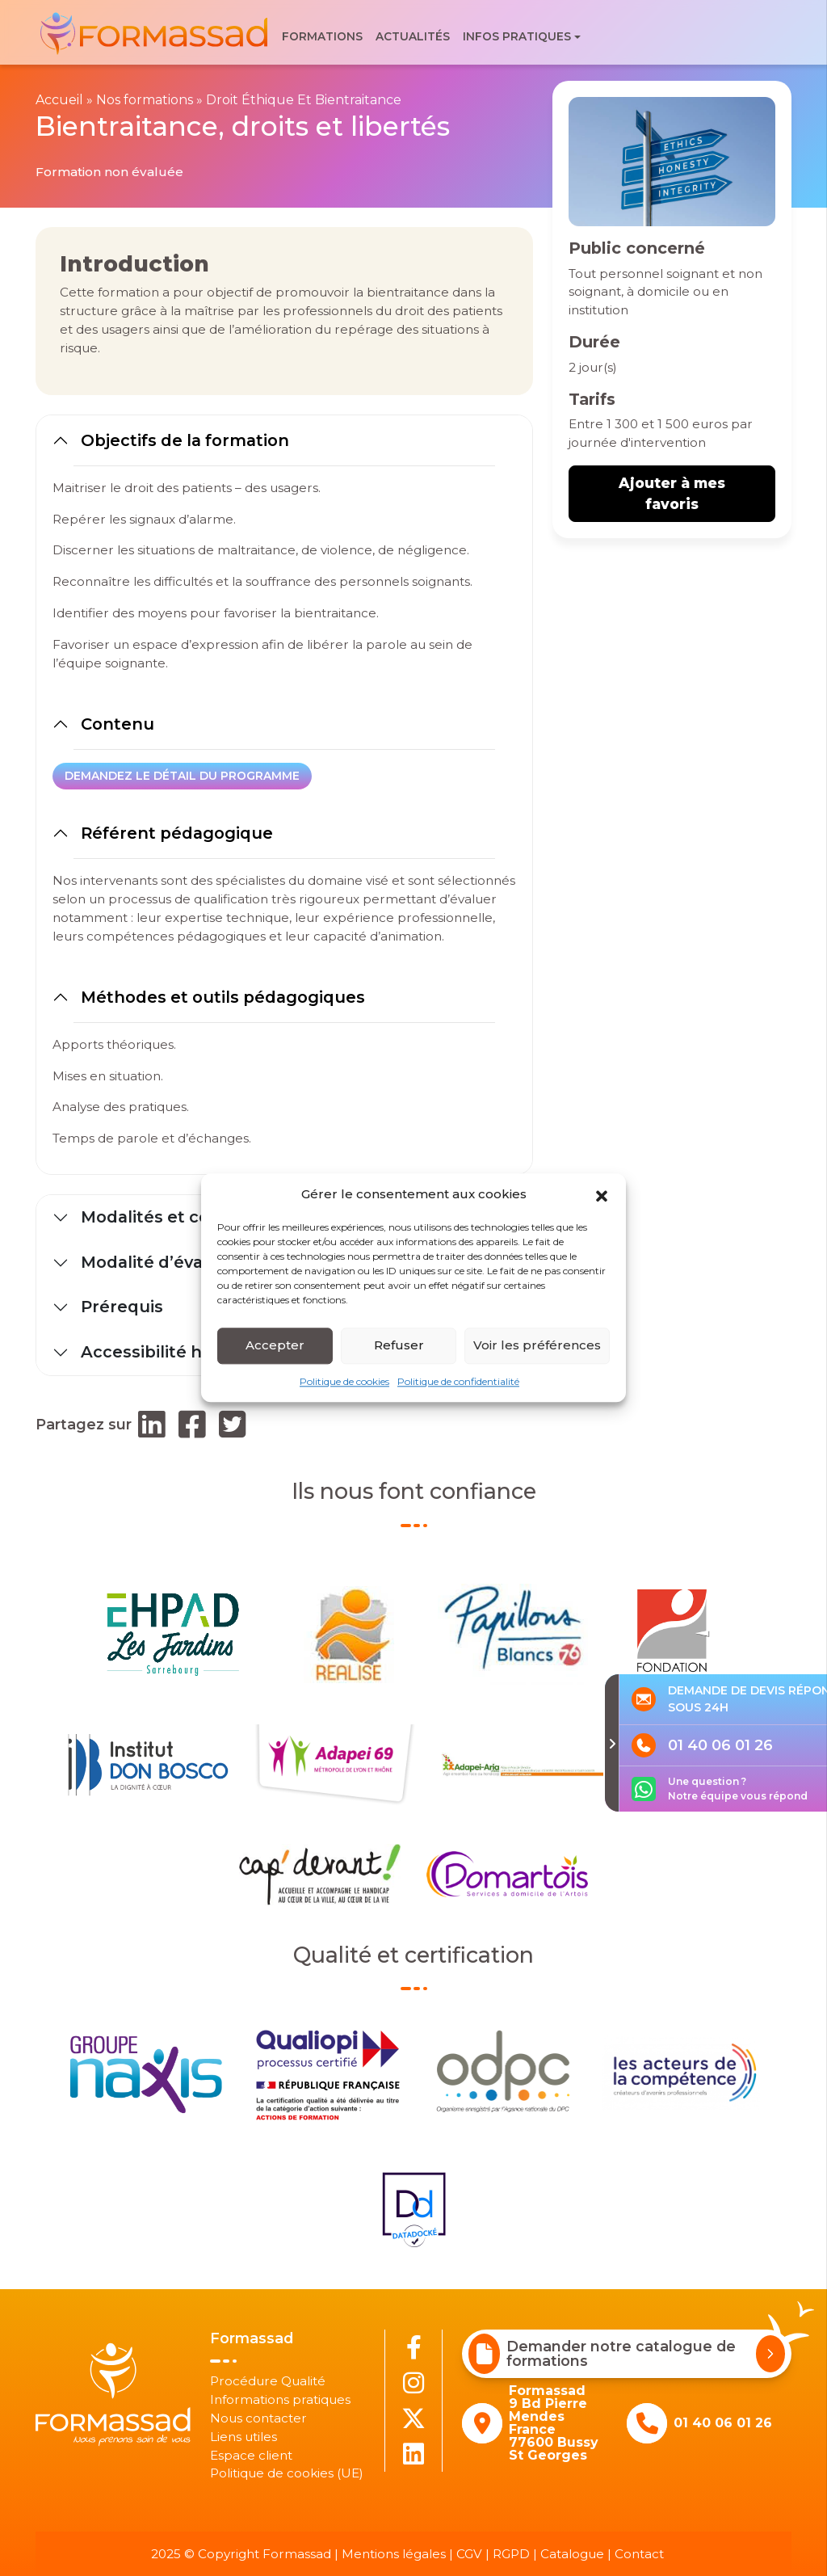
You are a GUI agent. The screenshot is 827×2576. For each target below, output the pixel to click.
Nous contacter (258, 2418)
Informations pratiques (280, 2399)
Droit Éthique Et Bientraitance (303, 99)
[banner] (155, 33)
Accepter (275, 1345)
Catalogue (572, 2553)
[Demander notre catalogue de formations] (771, 2353)
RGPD (511, 2553)
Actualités (413, 36)
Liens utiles (243, 2436)
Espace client (251, 2455)
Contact (639, 2553)
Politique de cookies (344, 1381)
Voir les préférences (537, 1345)
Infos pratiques (517, 36)
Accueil (59, 99)
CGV (469, 2553)
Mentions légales (394, 2553)
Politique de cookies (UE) (286, 2473)
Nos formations (144, 99)
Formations (322, 36)
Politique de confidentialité (458, 1381)
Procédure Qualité (267, 2381)
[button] (602, 1195)
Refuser (399, 1345)
